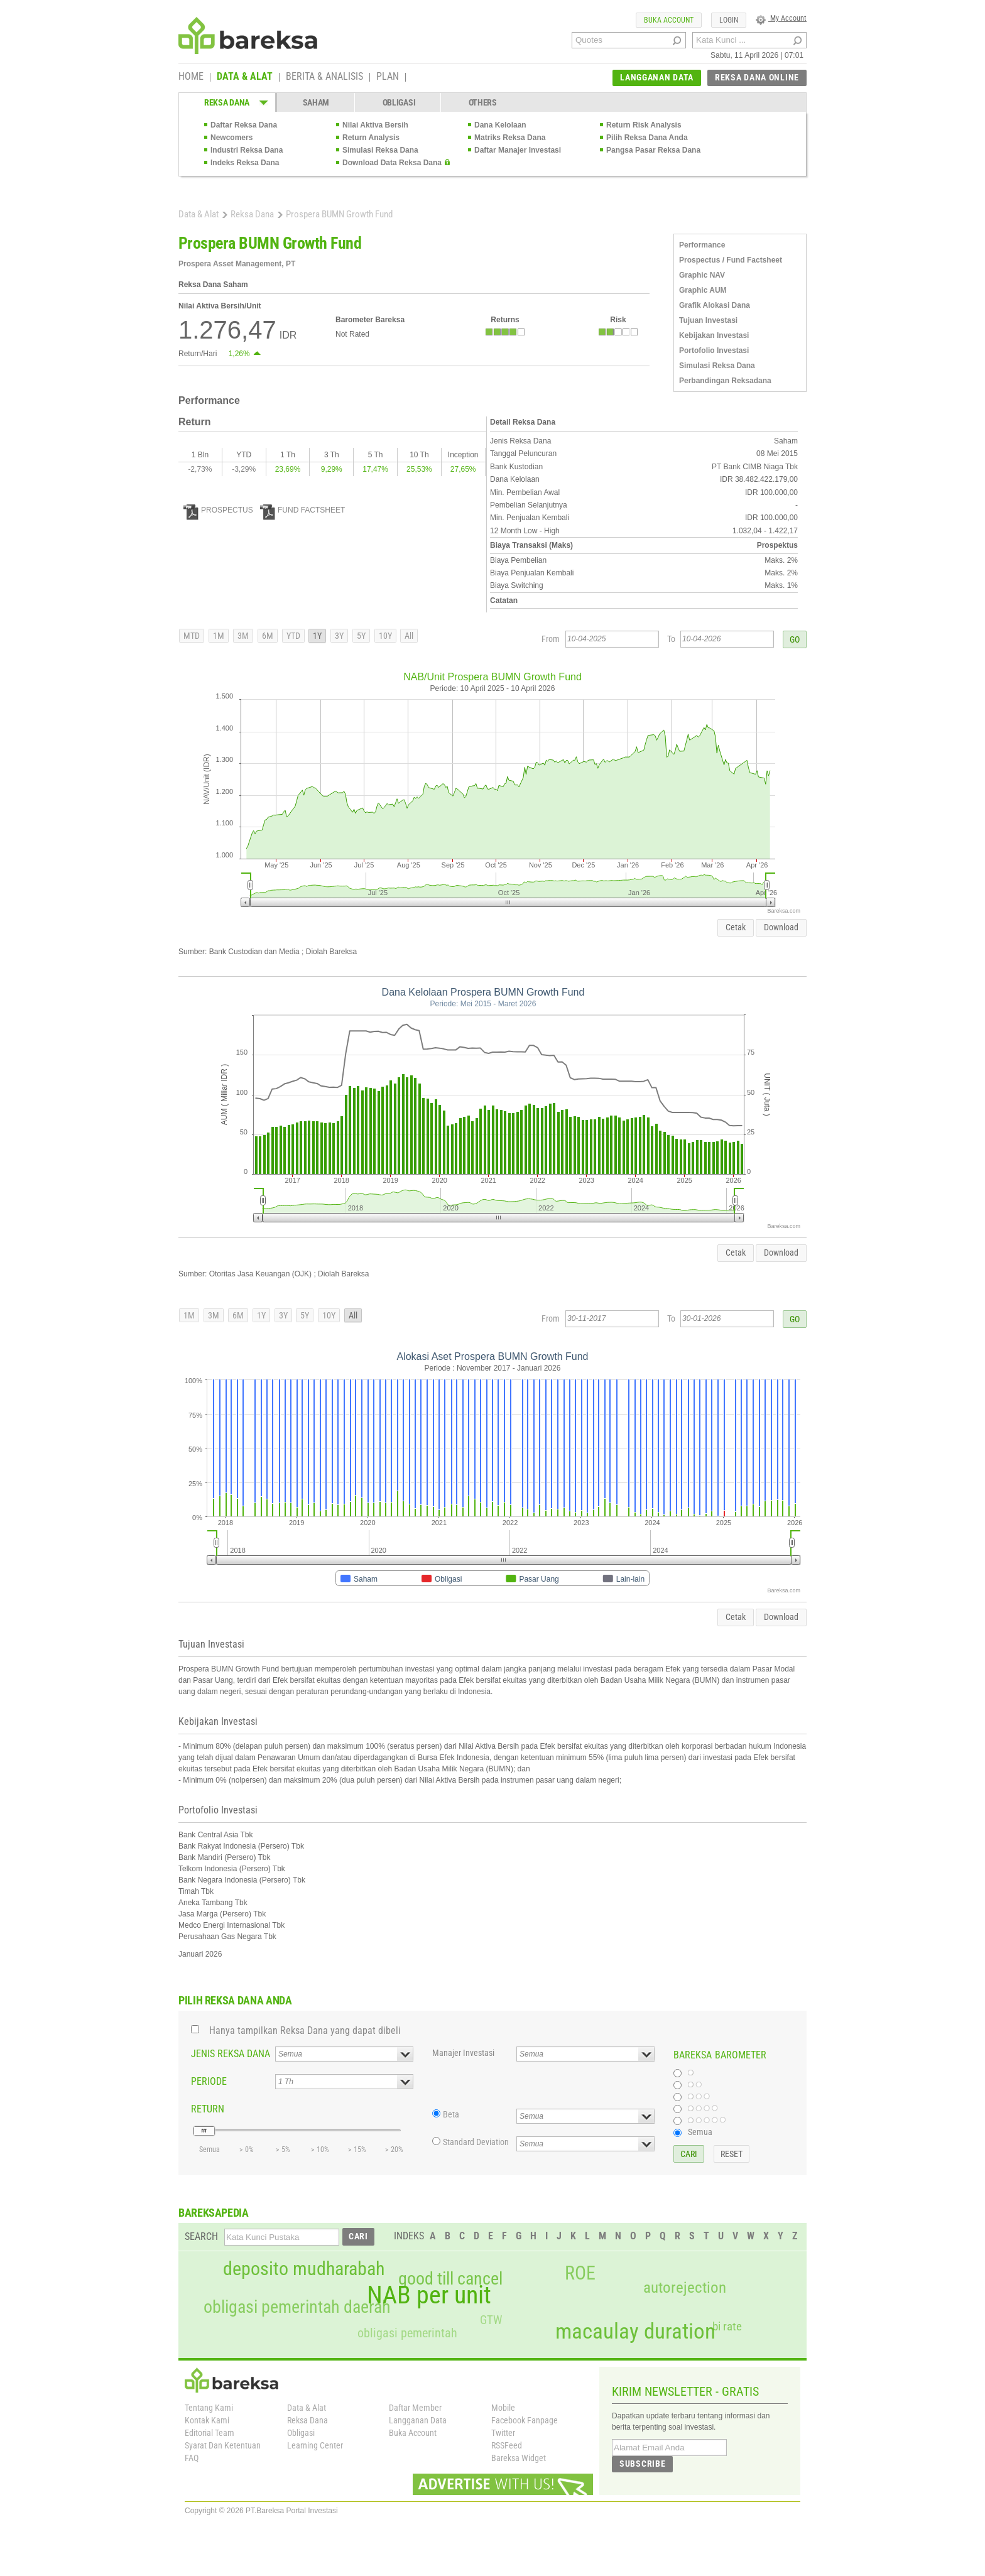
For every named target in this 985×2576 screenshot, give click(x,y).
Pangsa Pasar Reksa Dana (653, 150)
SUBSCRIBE (642, 2464)
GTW (491, 2320)
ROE (580, 2273)
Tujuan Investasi (708, 320)
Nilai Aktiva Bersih (375, 125)
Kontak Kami (207, 2420)
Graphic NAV (702, 275)
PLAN (387, 77)
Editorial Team (209, 2433)
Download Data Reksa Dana (392, 162)
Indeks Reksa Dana (244, 162)
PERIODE (209, 2081)
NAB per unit (429, 2295)
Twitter (503, 2433)
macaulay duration (635, 2331)
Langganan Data (418, 2420)
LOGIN (728, 20)
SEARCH (201, 2236)
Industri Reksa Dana (246, 150)
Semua (700, 2132)
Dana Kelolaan (500, 125)
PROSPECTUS (218, 510)
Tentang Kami (209, 2408)
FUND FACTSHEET (302, 510)
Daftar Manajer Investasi (517, 150)
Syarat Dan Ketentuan (223, 2445)
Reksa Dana (252, 214)
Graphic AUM (703, 290)
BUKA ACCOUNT (669, 20)
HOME (191, 77)
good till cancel (450, 2279)
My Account (781, 18)
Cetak (736, 927)
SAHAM (316, 102)
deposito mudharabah (303, 2268)
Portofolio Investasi (714, 350)
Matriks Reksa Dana (509, 137)
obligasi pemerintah (407, 2333)
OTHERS (483, 102)
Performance (702, 245)
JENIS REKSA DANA (230, 2054)
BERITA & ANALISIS (324, 77)
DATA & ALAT (245, 77)
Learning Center (315, 2445)
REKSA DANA (226, 102)
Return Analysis (371, 137)
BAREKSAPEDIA (213, 2212)
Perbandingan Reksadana (725, 380)
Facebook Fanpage (524, 2420)
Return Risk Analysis (644, 125)
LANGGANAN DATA (657, 77)
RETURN (207, 2109)
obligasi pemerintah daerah (297, 2307)
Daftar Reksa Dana (243, 125)
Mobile (503, 2408)
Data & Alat (198, 214)
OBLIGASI (399, 102)
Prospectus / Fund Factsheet (730, 260)
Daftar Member (415, 2408)
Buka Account (413, 2433)
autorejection (684, 2287)
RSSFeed (506, 2445)
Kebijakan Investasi (714, 335)
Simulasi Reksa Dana (380, 150)
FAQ (192, 2458)
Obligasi (301, 2433)
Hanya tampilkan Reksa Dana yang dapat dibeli (305, 2030)
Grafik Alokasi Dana (714, 305)
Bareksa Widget (518, 2458)
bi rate (727, 2326)
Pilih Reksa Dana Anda (647, 137)
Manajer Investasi (463, 2053)
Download (781, 927)
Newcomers (231, 137)
